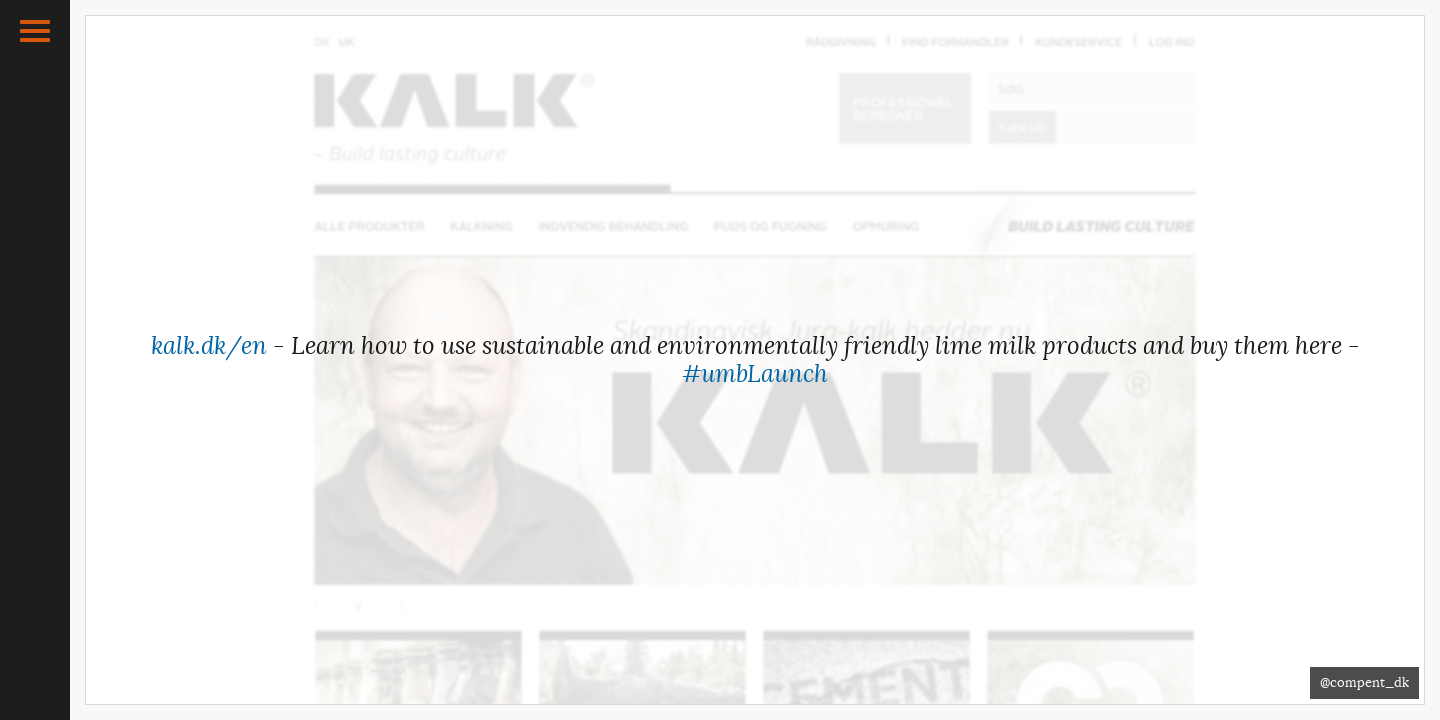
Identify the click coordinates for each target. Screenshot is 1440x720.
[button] (35, 31)
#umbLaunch (755, 374)
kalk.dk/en (209, 346)
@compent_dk (1364, 682)
